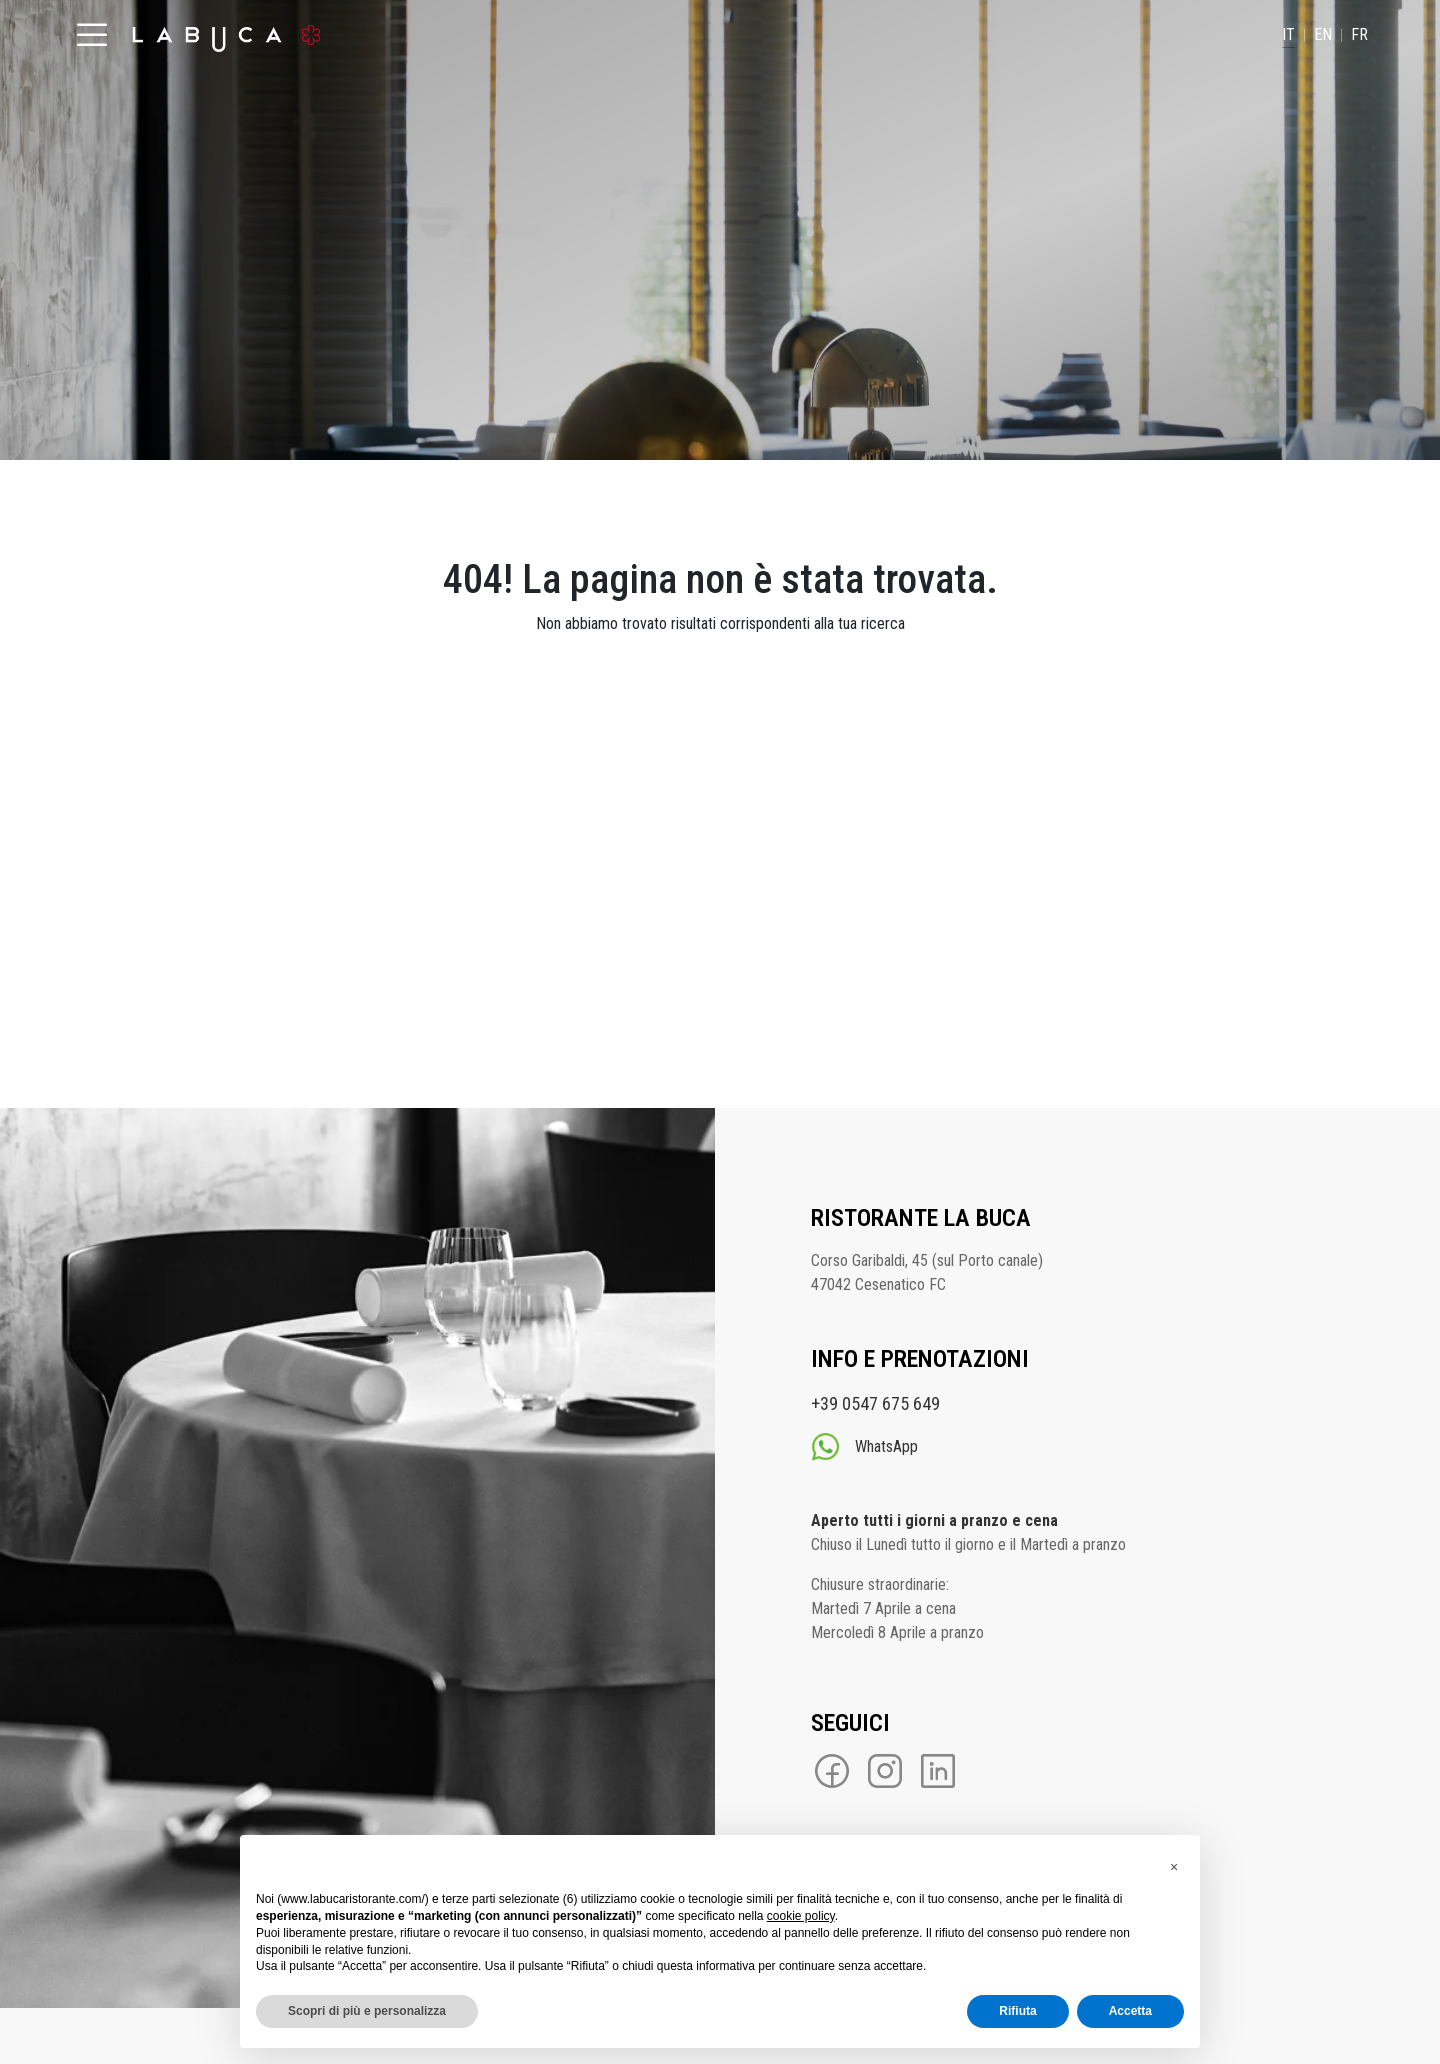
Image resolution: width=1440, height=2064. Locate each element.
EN (1323, 34)
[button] (1174, 1867)
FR (1359, 34)
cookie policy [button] (801, 1916)
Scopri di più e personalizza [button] (367, 2011)
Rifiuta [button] (1017, 2011)
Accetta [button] (1130, 2011)
